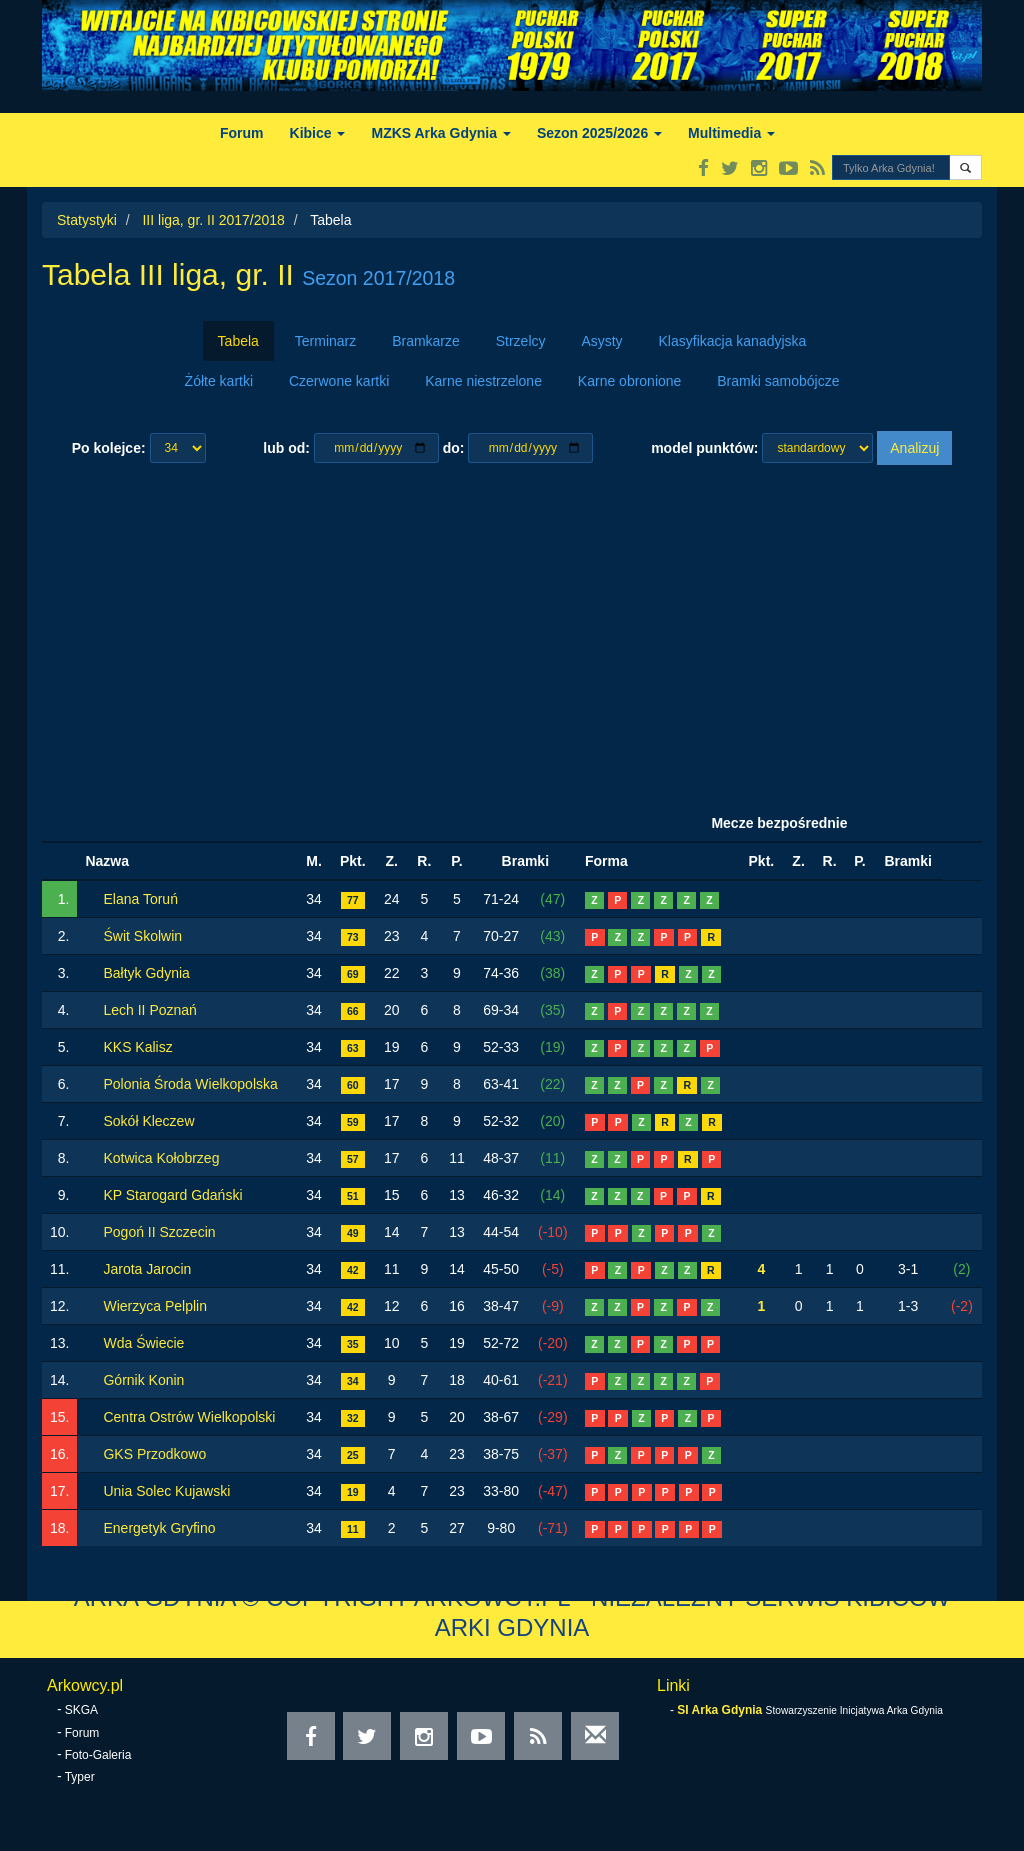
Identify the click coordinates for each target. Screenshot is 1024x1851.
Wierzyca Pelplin (154, 1306)
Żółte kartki (219, 381)
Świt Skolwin (142, 936)
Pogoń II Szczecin (159, 1232)
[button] (965, 167)
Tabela (238, 341)
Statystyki (87, 220)
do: (454, 448)
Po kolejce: (109, 448)
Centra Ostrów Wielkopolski (189, 1417)
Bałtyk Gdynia (146, 973)
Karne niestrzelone (483, 381)
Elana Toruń (140, 899)
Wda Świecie (143, 1343)
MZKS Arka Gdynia (440, 133)
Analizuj (914, 448)
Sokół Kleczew (148, 1121)
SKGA (81, 1710)
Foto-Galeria (98, 1755)
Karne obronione (630, 381)
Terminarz (325, 341)
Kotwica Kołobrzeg (161, 1158)
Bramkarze (426, 341)
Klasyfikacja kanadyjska (733, 341)
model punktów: (704, 448)
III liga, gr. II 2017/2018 (213, 220)
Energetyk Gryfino (159, 1528)
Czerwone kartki (339, 381)
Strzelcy (521, 341)
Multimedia (731, 133)
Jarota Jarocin (147, 1269)
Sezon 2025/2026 (599, 133)
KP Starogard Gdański (172, 1195)
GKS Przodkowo (154, 1454)
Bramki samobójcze (778, 381)
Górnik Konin (143, 1380)
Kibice (318, 133)
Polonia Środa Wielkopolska (190, 1084)
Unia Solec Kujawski (166, 1491)
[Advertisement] (512, 635)
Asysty (601, 341)
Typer (80, 1777)
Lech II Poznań (149, 1010)
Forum (242, 133)
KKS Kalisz (137, 1047)
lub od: (286, 448)
